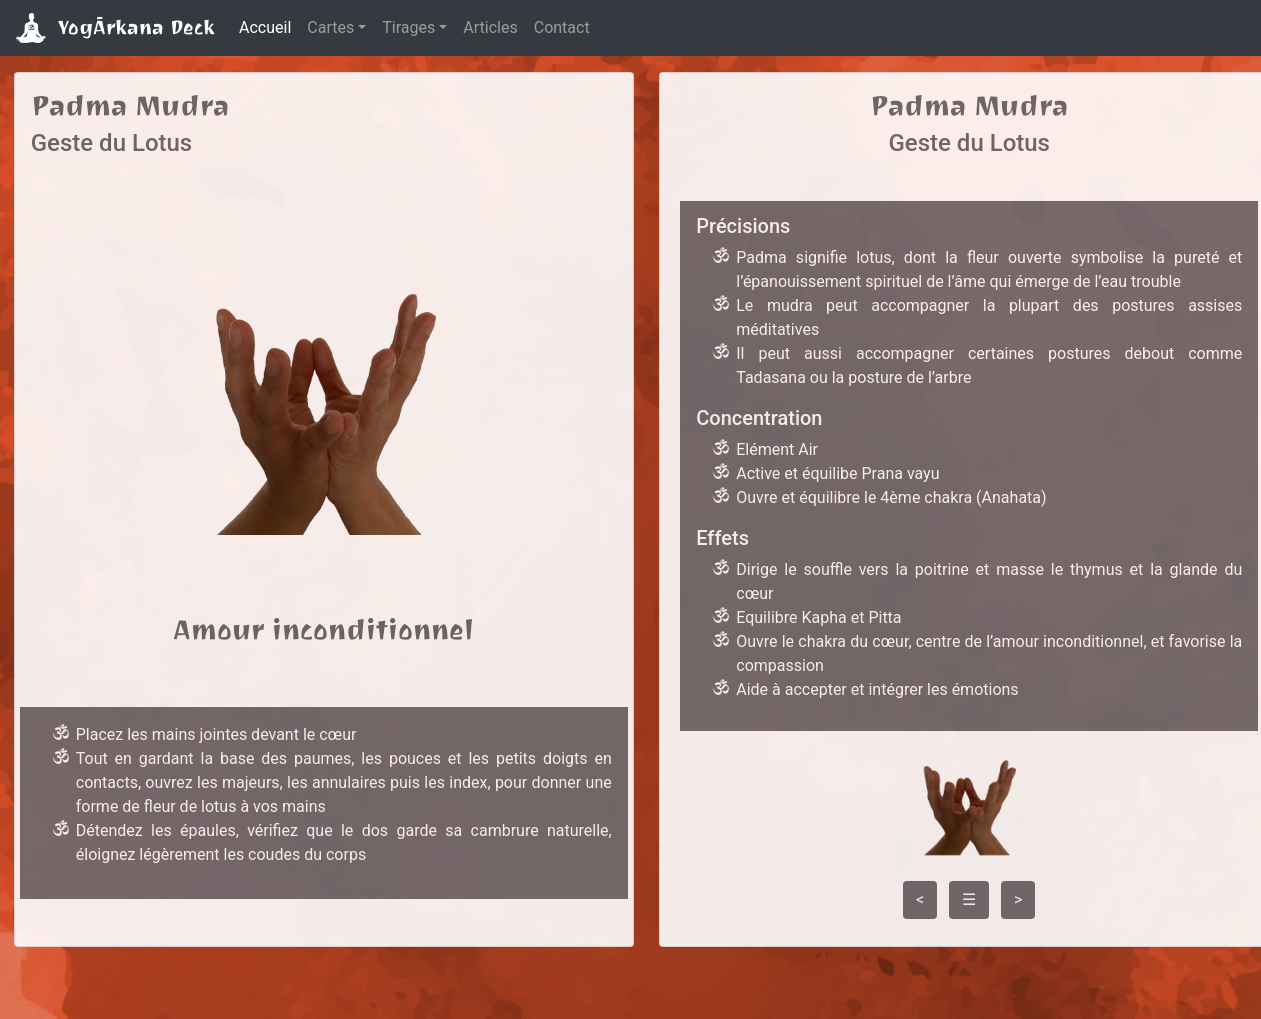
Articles (490, 27)
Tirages (408, 27)
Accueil (265, 27)
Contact (562, 27)
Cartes (330, 27)
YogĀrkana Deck (115, 28)
